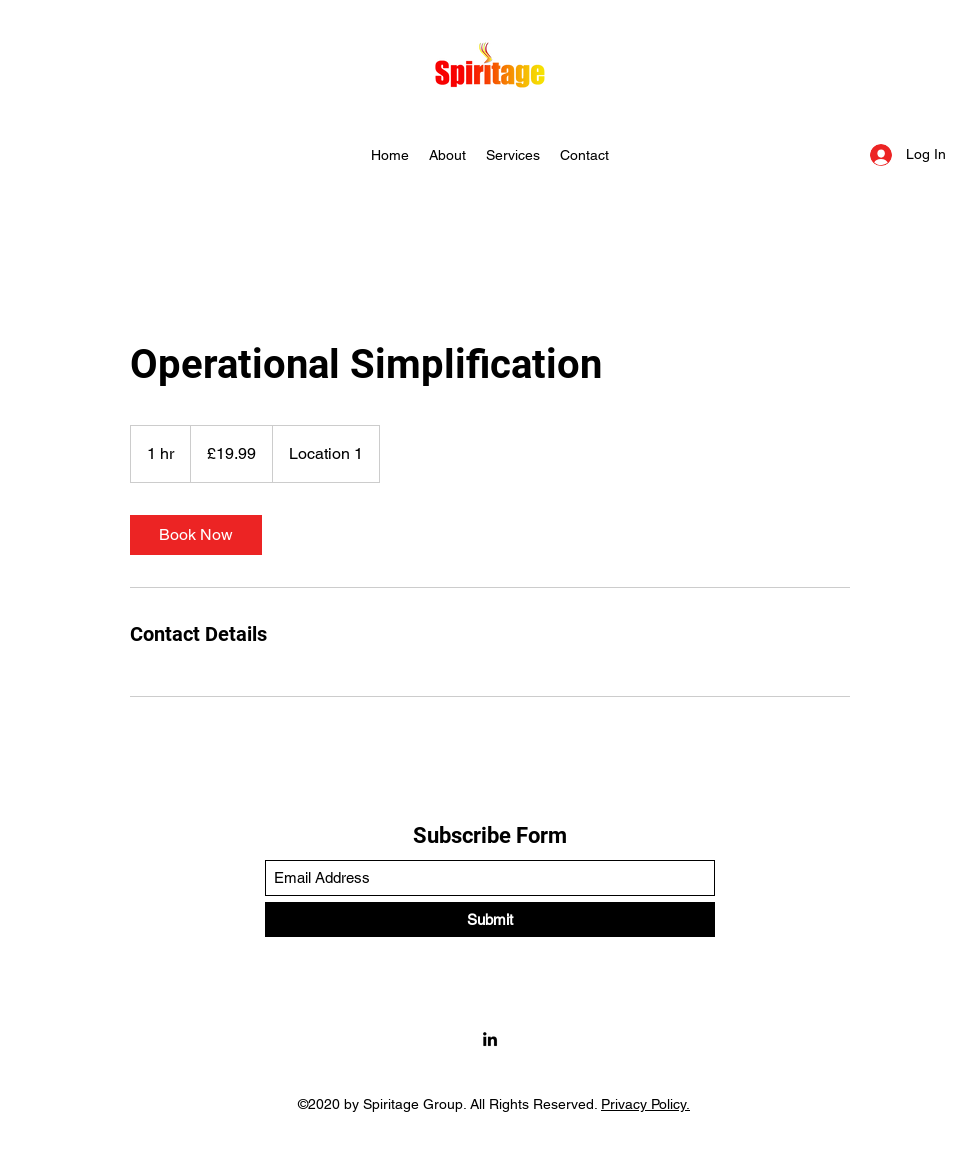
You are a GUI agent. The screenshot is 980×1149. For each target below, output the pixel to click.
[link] (196, 535)
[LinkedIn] (490, 1039)
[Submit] (490, 919)
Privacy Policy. (645, 1104)
